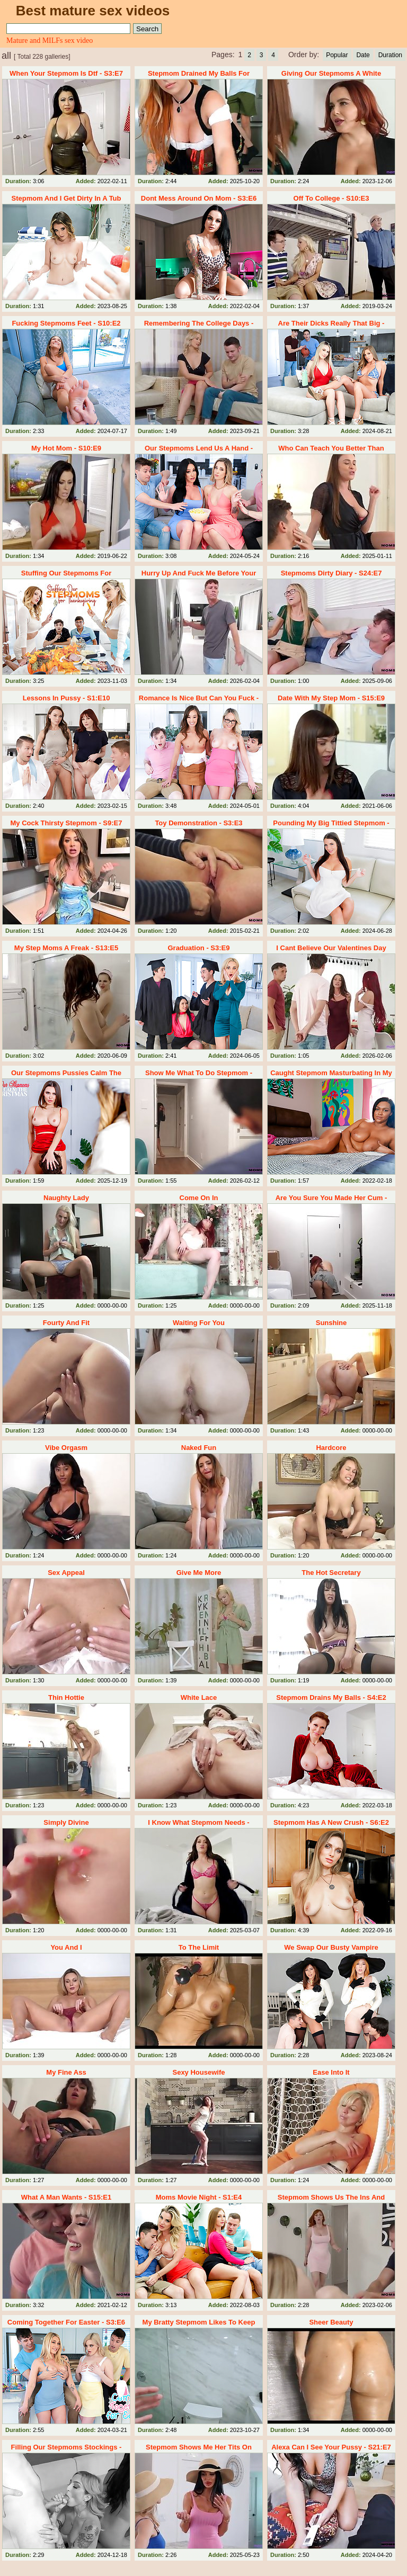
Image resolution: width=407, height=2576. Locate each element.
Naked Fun (198, 1448)
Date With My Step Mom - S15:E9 (331, 698)
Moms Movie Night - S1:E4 (199, 2197)
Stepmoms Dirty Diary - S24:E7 (331, 573)
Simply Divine (66, 1822)
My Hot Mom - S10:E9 (66, 448)
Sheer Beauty (331, 2322)
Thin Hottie (66, 1697)
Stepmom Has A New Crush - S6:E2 (331, 1822)
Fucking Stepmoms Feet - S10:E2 (66, 323)
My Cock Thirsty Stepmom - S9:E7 (66, 823)
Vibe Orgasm (66, 1448)
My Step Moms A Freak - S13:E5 (66, 948)
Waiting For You (199, 1323)
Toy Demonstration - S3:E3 (198, 823)
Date (362, 55)
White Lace (199, 1697)
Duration (390, 55)
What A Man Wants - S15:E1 (66, 2197)
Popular (337, 55)
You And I (66, 1947)
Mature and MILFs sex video (49, 40)
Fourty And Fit (66, 1323)
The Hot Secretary (331, 1573)
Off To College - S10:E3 (331, 198)
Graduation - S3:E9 (198, 948)
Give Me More (199, 1573)
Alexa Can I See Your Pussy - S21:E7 (331, 2447)
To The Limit (199, 1947)
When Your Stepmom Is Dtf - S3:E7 (66, 73)
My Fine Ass (66, 2072)
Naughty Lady (66, 1198)
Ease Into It (331, 2072)
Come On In (199, 1198)
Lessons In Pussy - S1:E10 (66, 698)
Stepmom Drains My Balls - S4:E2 (331, 1697)
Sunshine (331, 1323)
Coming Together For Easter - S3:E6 (66, 2322)
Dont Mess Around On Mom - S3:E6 (198, 198)
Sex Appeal (66, 1573)
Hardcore (331, 1448)
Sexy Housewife (198, 2072)
